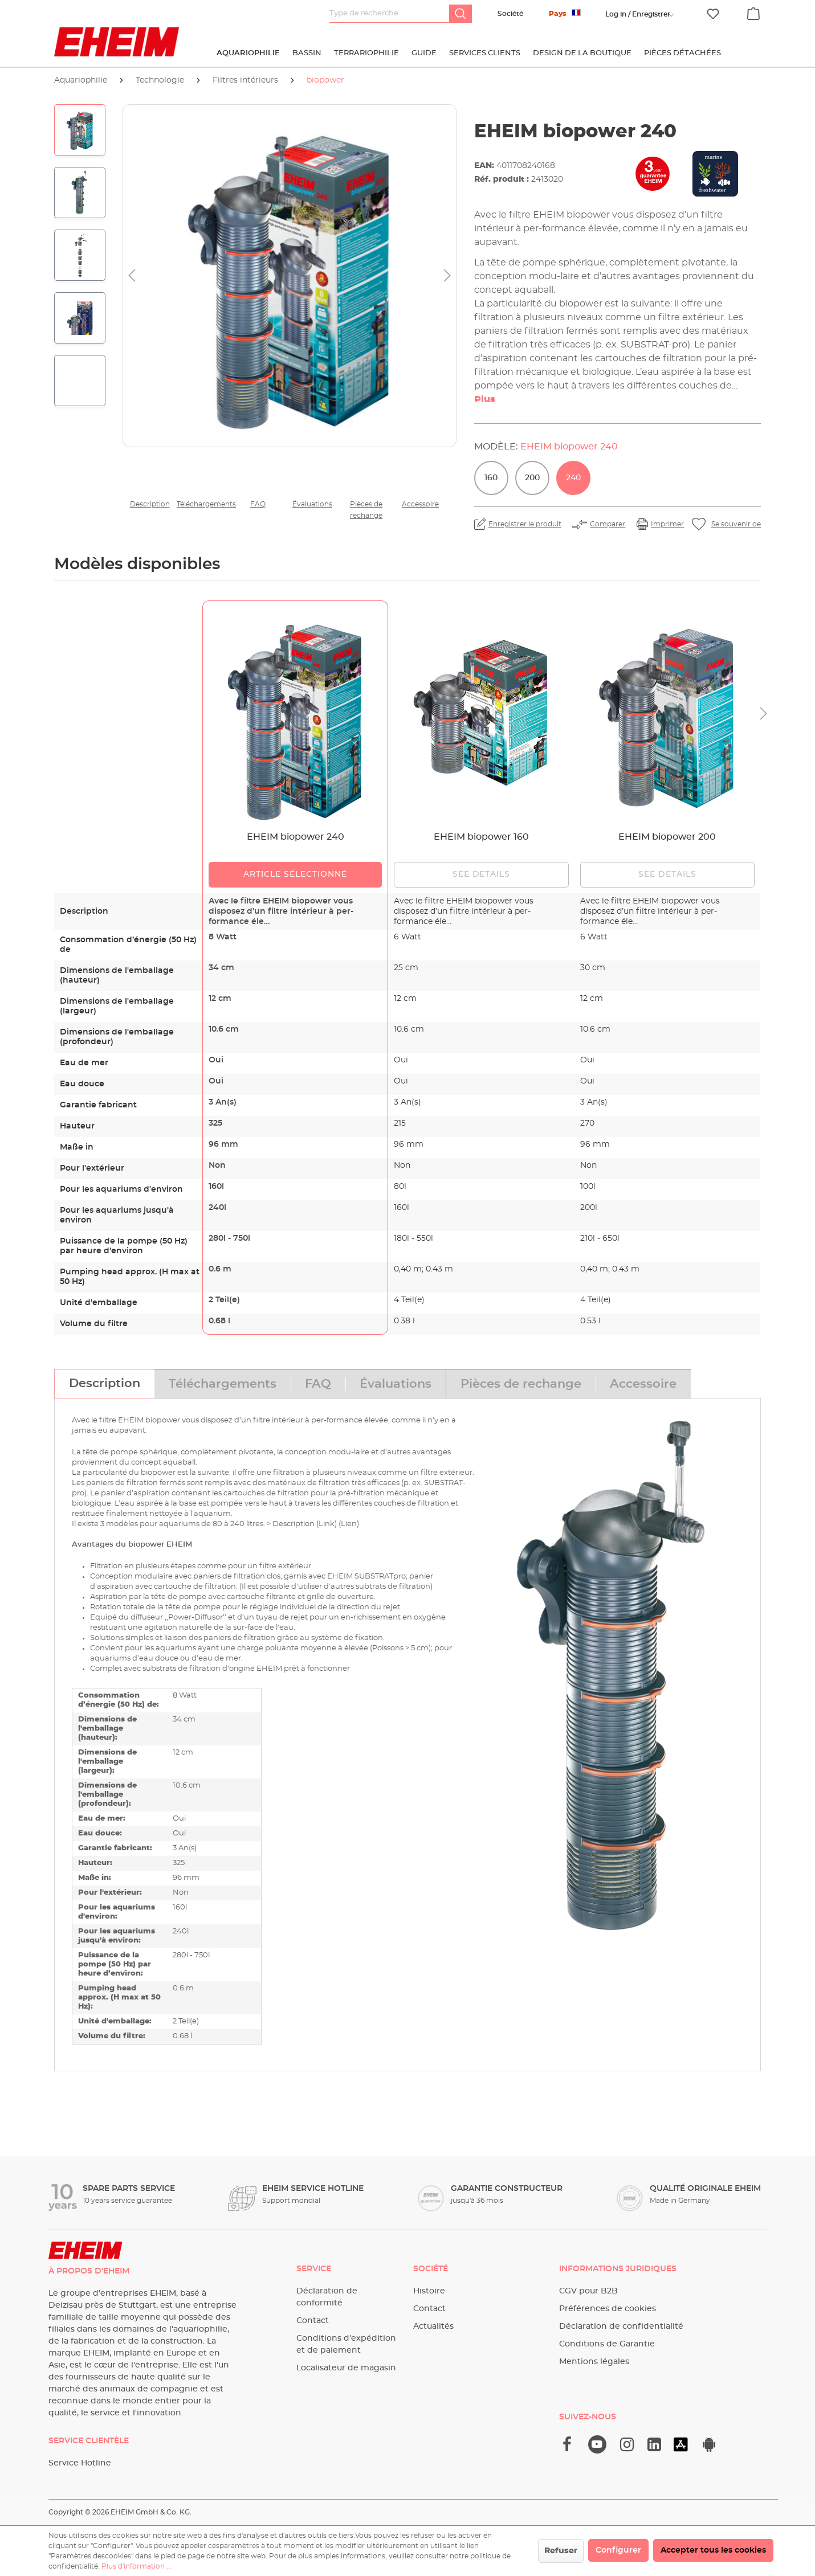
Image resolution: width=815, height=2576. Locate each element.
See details (482, 874)
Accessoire (420, 504)
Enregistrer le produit (524, 524)
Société (510, 13)
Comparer (607, 524)
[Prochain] (447, 276)
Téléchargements (204, 504)
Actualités (433, 2326)
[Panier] (753, 12)
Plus (484, 399)
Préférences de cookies (607, 2309)
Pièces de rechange (366, 510)
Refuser (560, 2551)
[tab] (104, 1384)
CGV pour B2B (588, 2291)
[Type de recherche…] (389, 14)
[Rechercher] (460, 14)
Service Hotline (79, 2463)
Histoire (429, 2291)
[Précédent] (131, 276)
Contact (312, 2321)
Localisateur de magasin (346, 2368)
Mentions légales (594, 2362)
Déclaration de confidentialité (621, 2326)
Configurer (618, 2550)
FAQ (258, 504)
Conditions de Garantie (607, 2344)
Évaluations (312, 504)
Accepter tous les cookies (713, 2550)
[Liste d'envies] (713, 14)
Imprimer (667, 524)
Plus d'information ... (136, 2566)
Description (150, 504)
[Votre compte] (637, 14)
